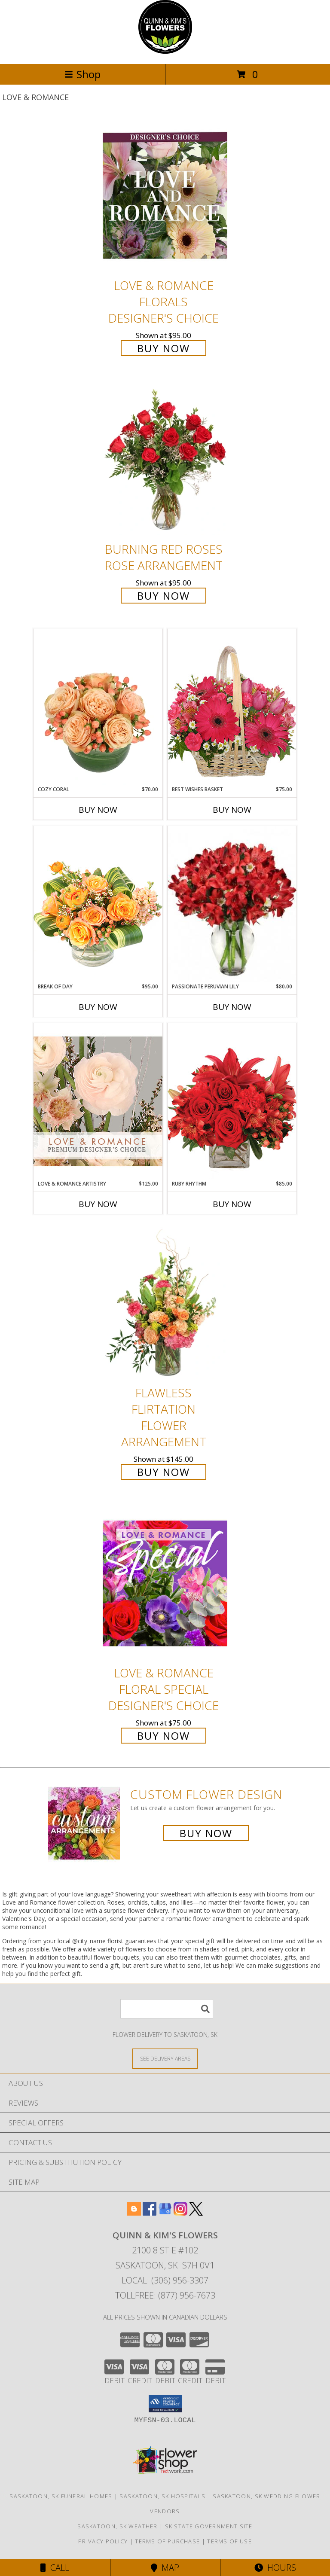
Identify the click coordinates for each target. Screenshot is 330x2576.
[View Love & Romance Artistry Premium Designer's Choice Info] (98, 1101)
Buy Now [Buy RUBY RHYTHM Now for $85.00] (232, 1204)
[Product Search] (166, 2008)
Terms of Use (229, 2541)
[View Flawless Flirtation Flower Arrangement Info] (165, 1303)
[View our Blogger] (134, 2213)
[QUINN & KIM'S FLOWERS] (165, 51)
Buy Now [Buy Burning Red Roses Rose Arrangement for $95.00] (163, 595)
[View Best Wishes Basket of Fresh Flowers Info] (232, 707)
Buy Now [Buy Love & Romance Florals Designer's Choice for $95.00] (163, 348)
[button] (165, 2403)
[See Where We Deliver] (165, 2058)
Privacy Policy (103, 2541)
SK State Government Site (209, 2526)
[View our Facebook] (149, 2213)
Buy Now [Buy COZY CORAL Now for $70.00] (98, 809)
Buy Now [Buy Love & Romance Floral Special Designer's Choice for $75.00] (163, 1736)
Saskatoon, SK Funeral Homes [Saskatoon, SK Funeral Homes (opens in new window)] (60, 2496)
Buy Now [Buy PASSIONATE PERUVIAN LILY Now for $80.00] (232, 1006)
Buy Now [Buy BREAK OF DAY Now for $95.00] (98, 1006)
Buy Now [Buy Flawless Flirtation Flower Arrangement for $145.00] (163, 1472)
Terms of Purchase (167, 2541)
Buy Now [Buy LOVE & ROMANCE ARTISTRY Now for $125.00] (98, 1204)
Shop (82, 74)
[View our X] (196, 2213)
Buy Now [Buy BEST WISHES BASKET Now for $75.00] (232, 809)
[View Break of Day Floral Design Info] (98, 904)
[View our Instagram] (180, 2213)
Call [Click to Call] (54, 2567)
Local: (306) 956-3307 (165, 2280)
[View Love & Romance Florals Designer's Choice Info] (165, 196)
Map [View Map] (165, 2567)
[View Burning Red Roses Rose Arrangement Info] (165, 460)
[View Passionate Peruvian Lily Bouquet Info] (232, 904)
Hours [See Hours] (275, 2567)
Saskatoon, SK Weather (117, 2526)
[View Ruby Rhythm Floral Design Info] (232, 1101)
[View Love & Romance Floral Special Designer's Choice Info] (165, 1583)
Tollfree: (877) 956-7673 (165, 2295)
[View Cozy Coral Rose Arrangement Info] (98, 707)
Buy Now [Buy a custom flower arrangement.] (206, 1833)
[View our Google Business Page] (165, 2213)
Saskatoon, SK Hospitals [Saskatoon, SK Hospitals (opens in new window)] (162, 2496)
